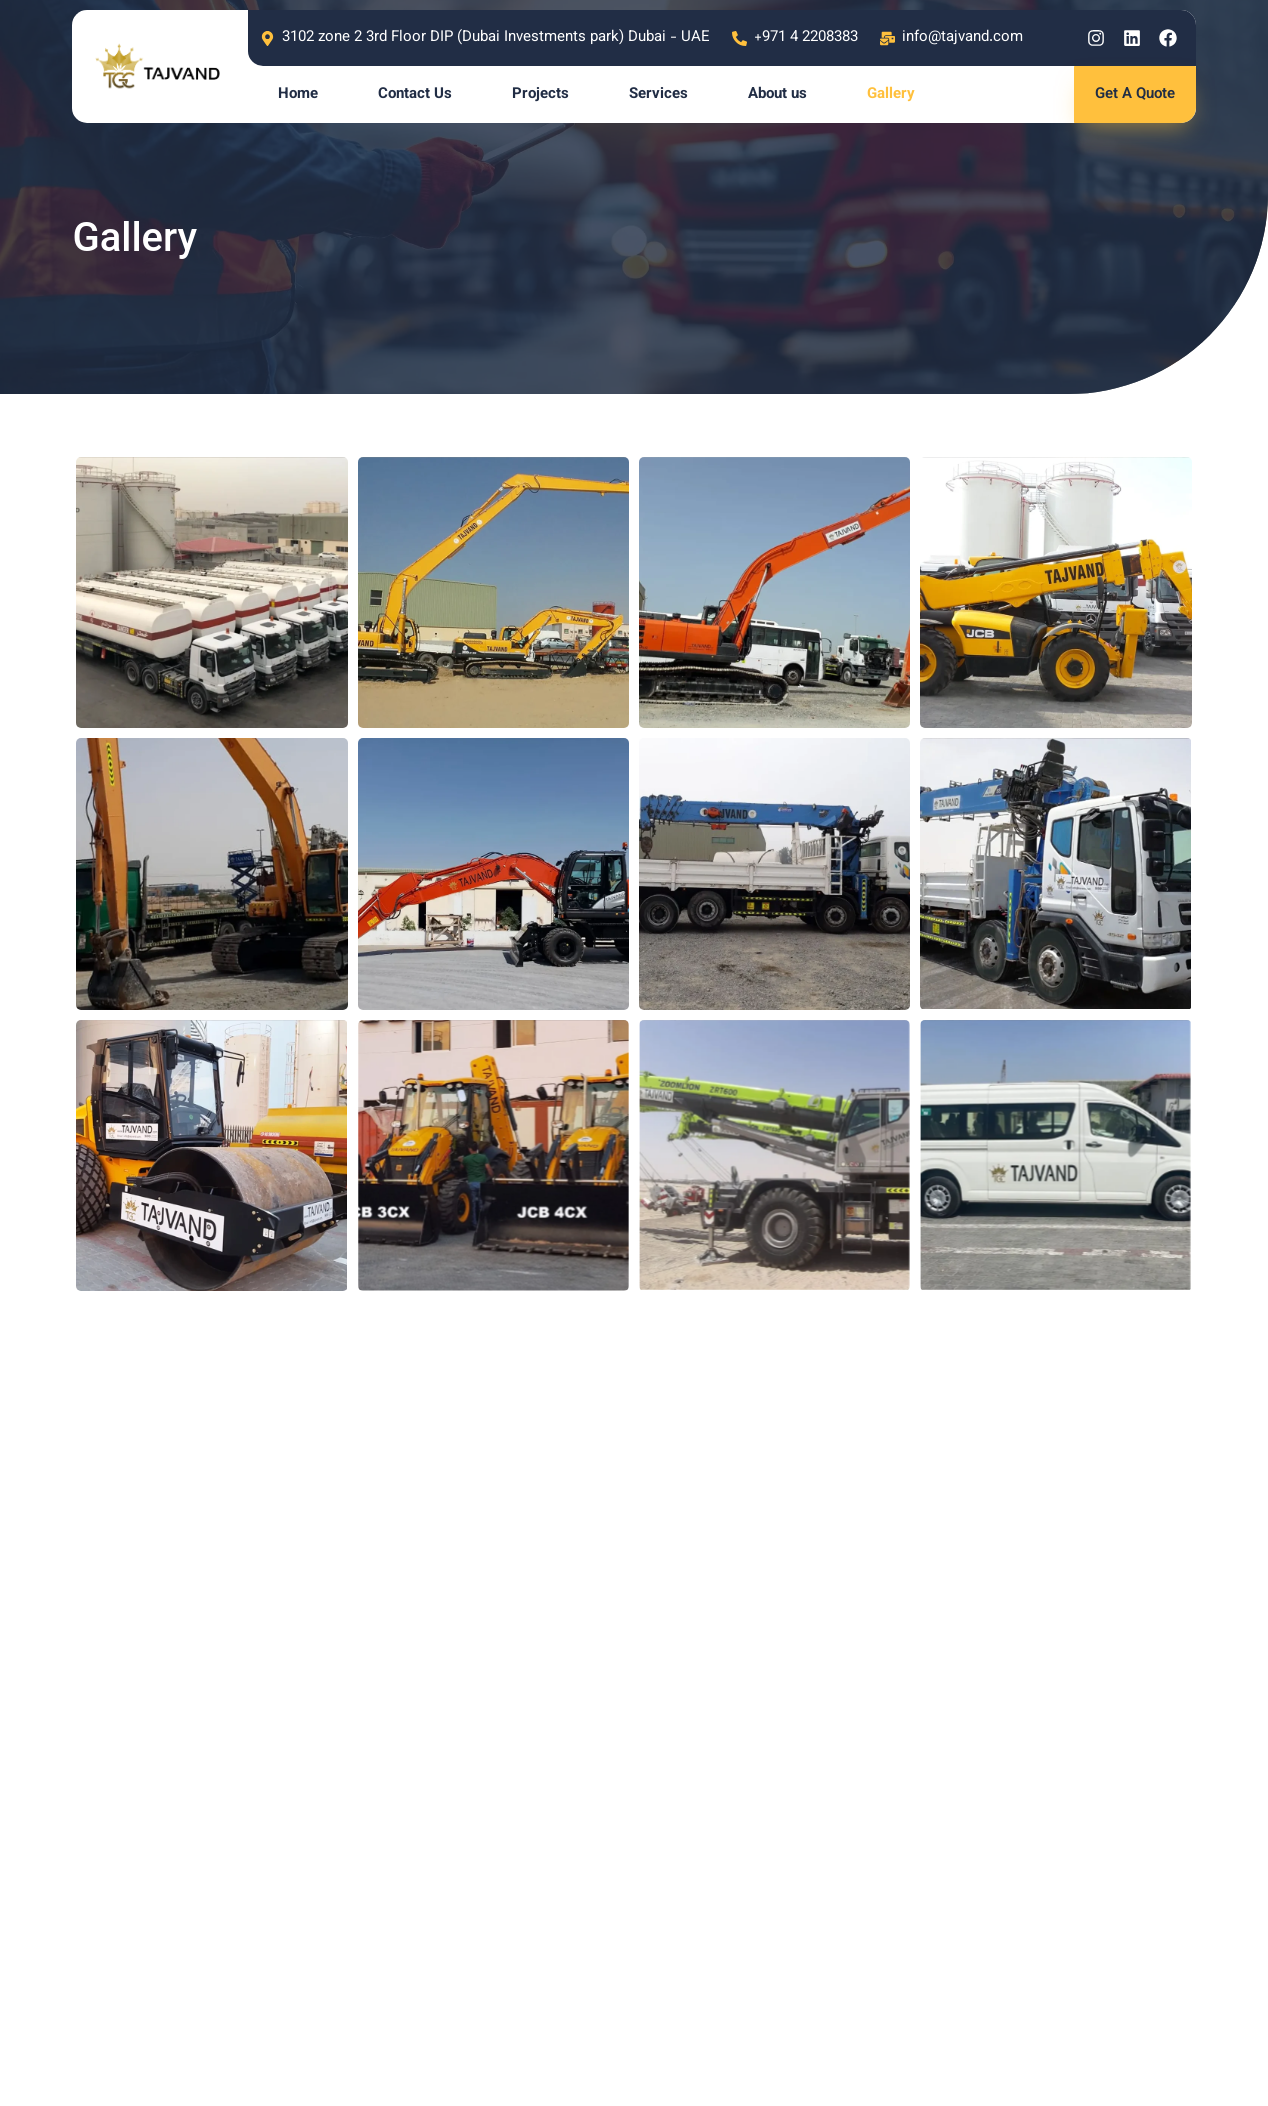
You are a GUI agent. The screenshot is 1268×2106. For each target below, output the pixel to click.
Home (298, 94)
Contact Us (415, 94)
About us (777, 94)
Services (658, 94)
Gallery (891, 94)
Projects (540, 94)
